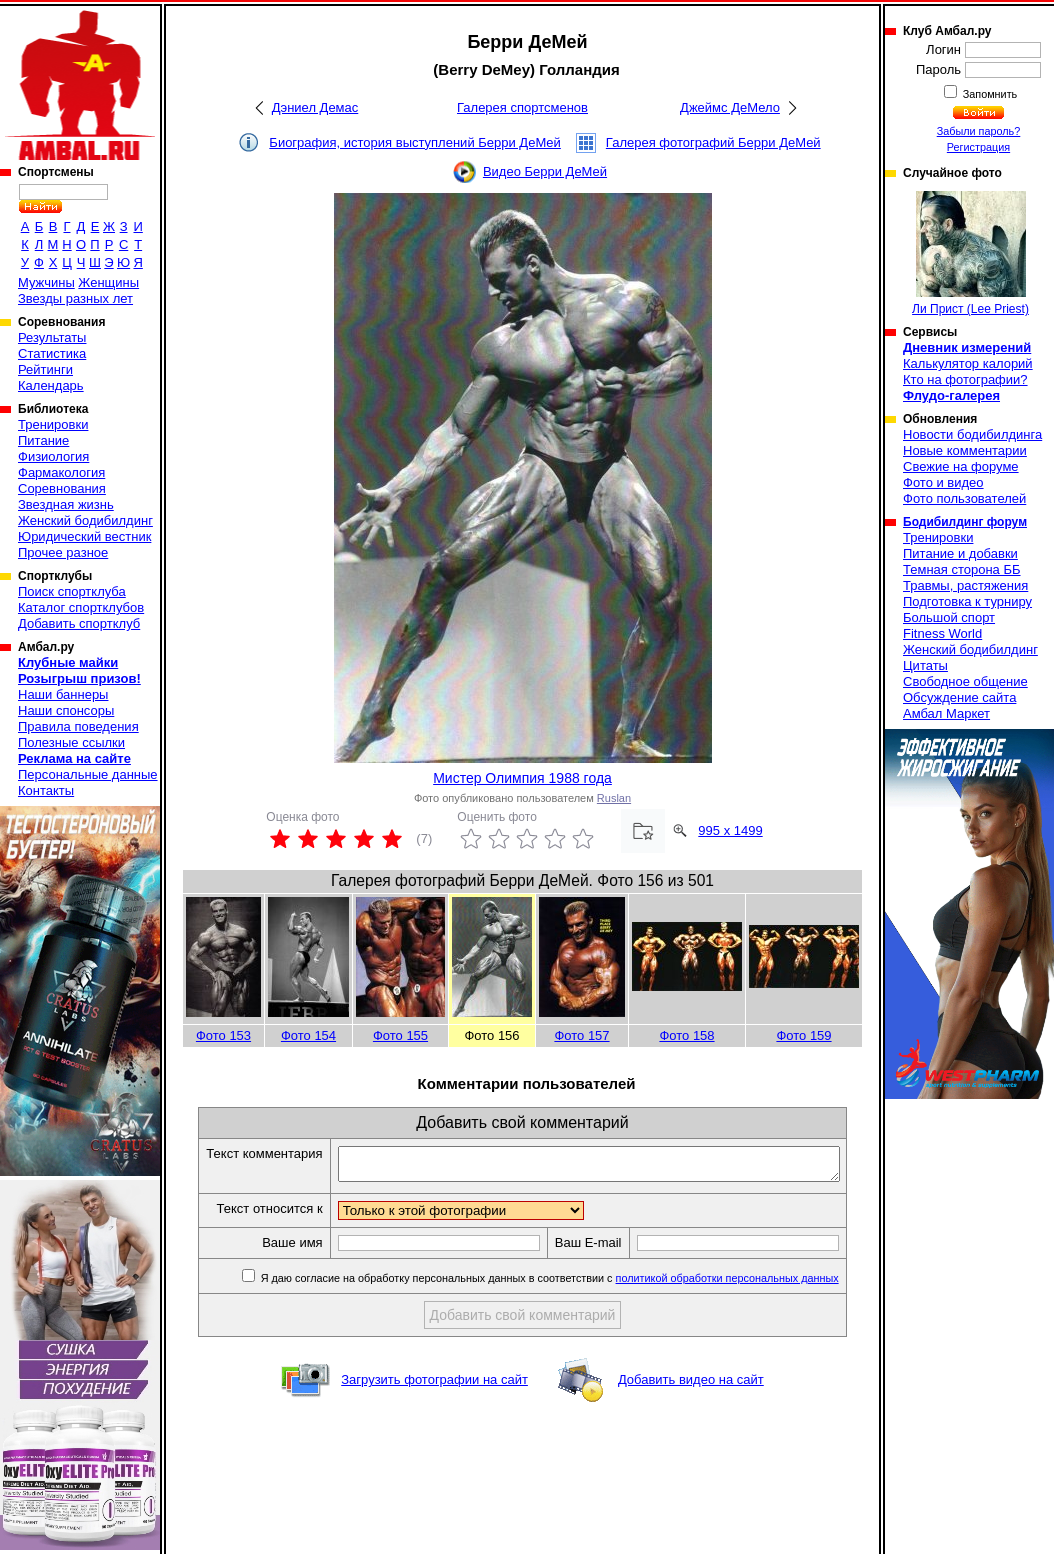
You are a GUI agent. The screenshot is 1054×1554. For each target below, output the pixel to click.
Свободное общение (965, 681)
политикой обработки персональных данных (743, 1300)
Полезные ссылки (71, 742)
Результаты (52, 337)
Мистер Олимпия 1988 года (522, 778)
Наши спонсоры (66, 710)
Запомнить (989, 94)
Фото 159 (803, 1035)
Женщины (108, 282)
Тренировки (53, 424)
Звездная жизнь (66, 504)
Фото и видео (943, 482)
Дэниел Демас (315, 107)
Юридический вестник (84, 536)
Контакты (46, 790)
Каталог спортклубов (81, 607)
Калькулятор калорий (968, 363)
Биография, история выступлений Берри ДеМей (415, 142)
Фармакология (61, 472)
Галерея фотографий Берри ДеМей (713, 142)
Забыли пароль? (979, 131)
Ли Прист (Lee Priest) (970, 253)
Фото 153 (223, 1035)
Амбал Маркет (946, 713)
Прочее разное (63, 552)
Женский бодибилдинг (85, 520)
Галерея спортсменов (522, 107)
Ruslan (614, 798)
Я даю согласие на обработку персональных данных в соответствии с (564, 1300)
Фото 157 (581, 1035)
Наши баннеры (63, 694)
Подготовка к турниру (967, 601)
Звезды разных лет (75, 298)
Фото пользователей (964, 498)
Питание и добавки (960, 553)
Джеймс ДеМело (730, 107)
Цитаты (925, 665)
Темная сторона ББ (962, 569)
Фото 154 (308, 1035)
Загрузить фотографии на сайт (434, 1401)
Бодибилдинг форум (965, 522)
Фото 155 (400, 1035)
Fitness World (942, 633)
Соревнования (62, 488)
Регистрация (978, 147)
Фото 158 (686, 1035)
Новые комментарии (965, 450)
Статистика (52, 353)
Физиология (53, 456)
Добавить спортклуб (79, 623)
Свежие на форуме (961, 466)
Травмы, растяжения (965, 585)
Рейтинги (45, 369)
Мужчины (46, 282)
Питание (43, 440)
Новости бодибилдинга (972, 434)
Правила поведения (78, 726)
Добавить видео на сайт (691, 1401)
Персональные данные (88, 774)
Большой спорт (949, 617)
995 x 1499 (730, 830)
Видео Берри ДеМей (545, 171)
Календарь (51, 385)
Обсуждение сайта (959, 697)
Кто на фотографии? (965, 379)
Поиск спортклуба (72, 591)
